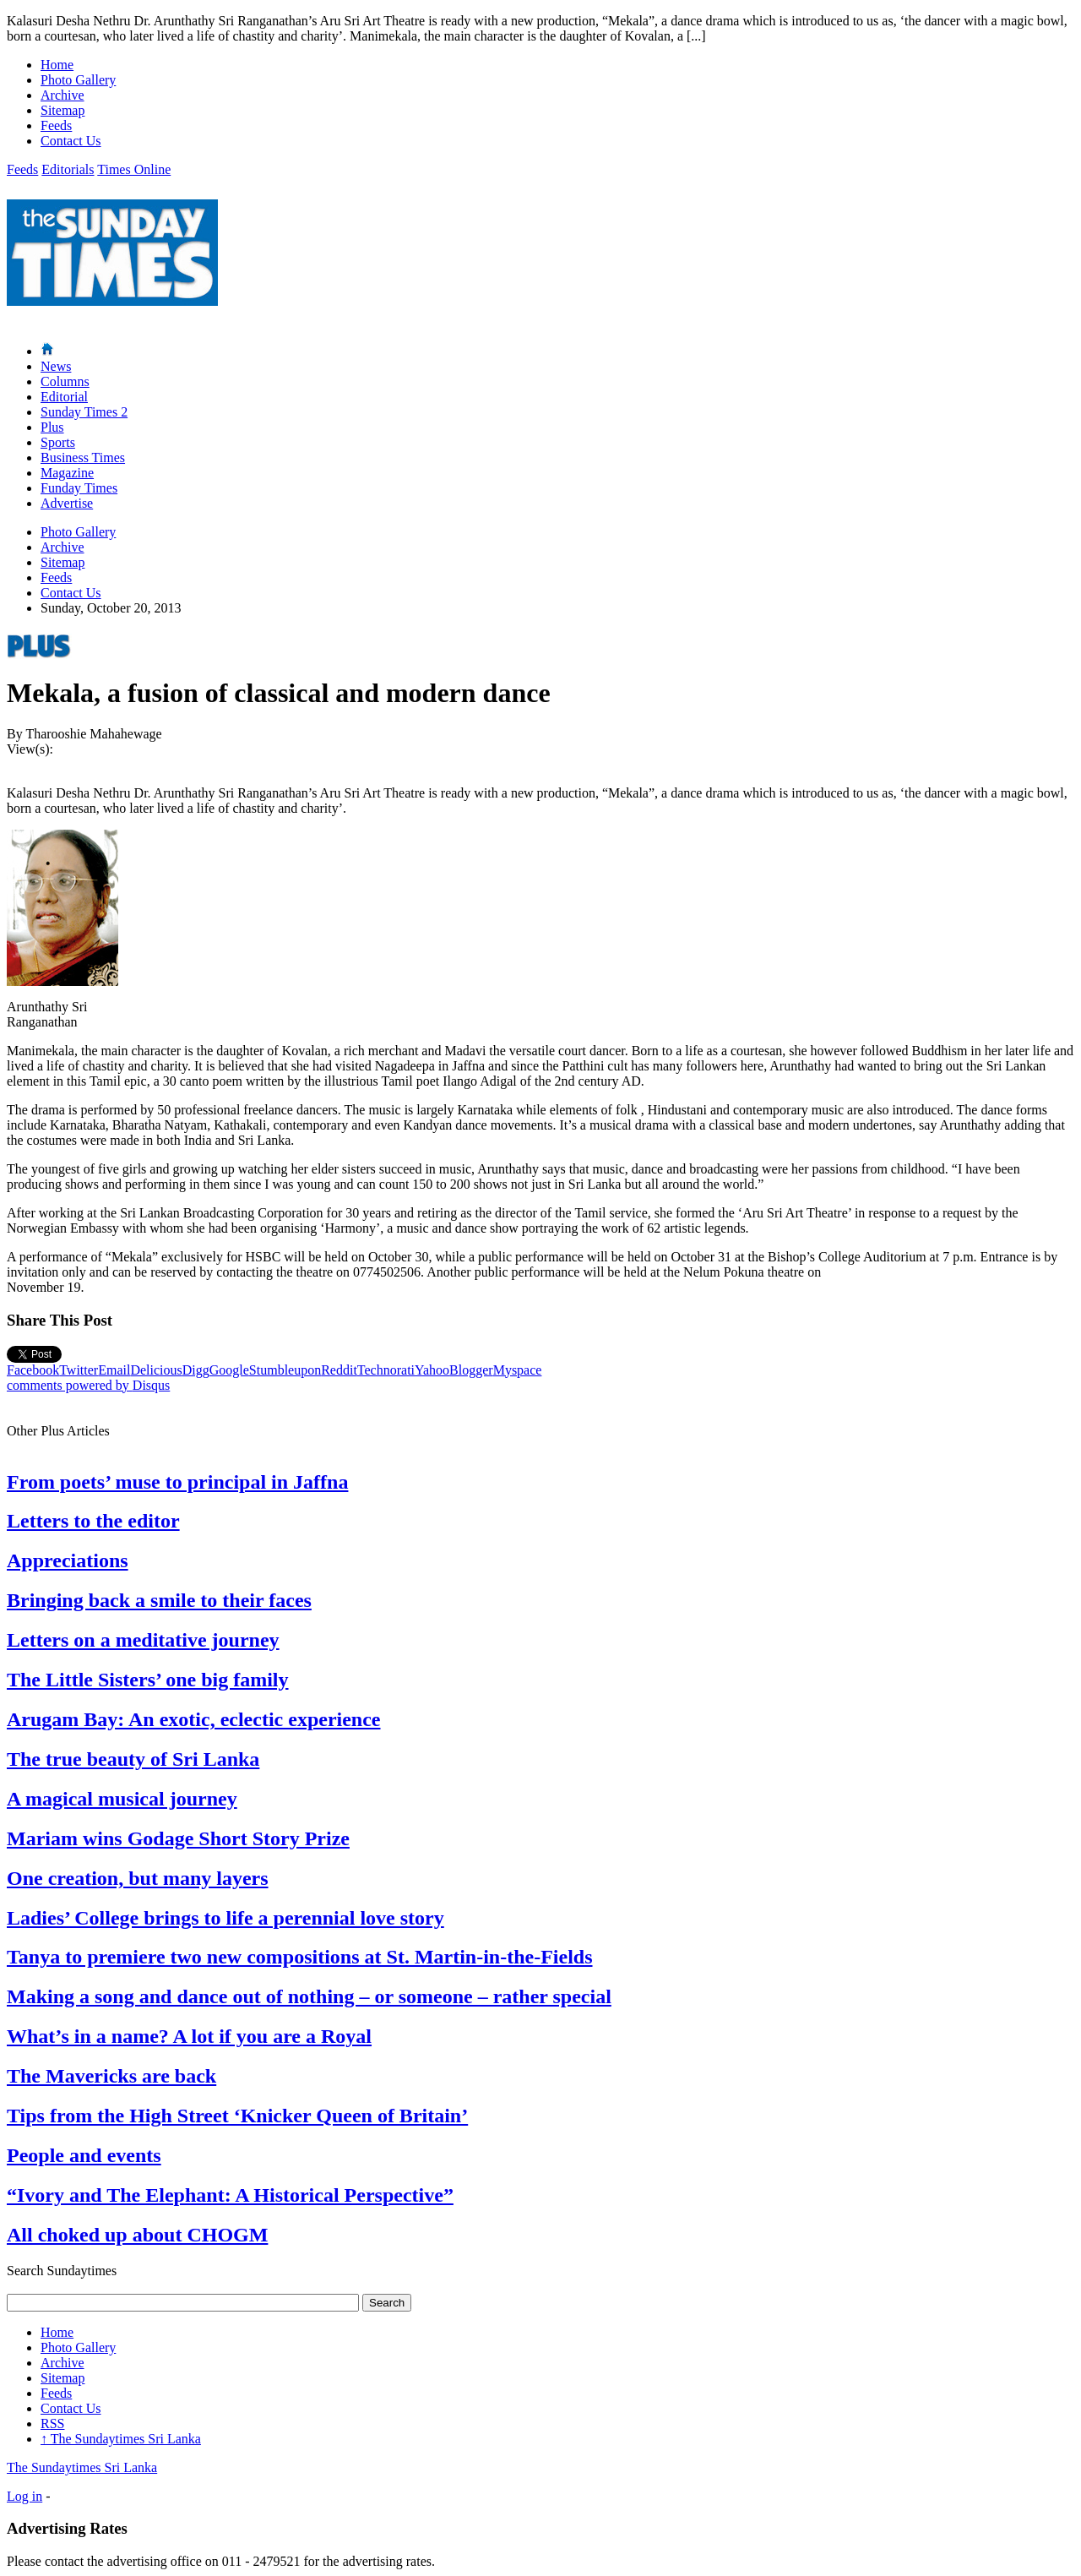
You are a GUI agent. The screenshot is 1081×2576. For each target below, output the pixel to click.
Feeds (56, 125)
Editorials (67, 169)
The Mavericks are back (111, 2076)
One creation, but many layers (138, 1878)
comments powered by (88, 1385)
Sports (58, 442)
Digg (195, 1370)
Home (57, 64)
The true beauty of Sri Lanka (133, 1759)
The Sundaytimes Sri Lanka (121, 2439)
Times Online (134, 169)
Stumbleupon (285, 1370)
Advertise (67, 503)
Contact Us (71, 140)
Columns (65, 381)
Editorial (64, 396)
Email (114, 1370)
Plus (52, 427)
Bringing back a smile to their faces (159, 1600)
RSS (52, 2423)
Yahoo (432, 1370)
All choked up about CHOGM (137, 2235)
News (56, 366)
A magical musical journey (122, 1799)
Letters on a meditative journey (143, 1640)
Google (229, 1370)
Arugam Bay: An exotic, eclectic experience (194, 1719)
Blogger (471, 1370)
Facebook (33, 1370)
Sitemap (62, 110)
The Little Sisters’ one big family (148, 1680)
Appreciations (67, 1560)
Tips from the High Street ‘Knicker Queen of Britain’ (237, 2116)
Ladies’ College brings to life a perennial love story (225, 1918)
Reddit (339, 1370)
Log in (24, 2496)
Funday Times (79, 488)
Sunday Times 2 (84, 412)
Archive (62, 95)
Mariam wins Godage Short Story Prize (178, 1838)
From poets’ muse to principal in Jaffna (177, 1482)
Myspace (517, 1370)
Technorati (386, 1370)
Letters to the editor (93, 1521)
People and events (84, 2155)
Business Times (83, 457)
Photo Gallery (78, 80)
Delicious (156, 1370)
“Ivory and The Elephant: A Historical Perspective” (230, 2195)
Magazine (67, 473)
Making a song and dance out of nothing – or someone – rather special (309, 1996)
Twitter (78, 1370)
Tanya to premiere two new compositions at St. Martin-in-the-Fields (300, 1957)
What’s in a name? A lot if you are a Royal (189, 2036)
